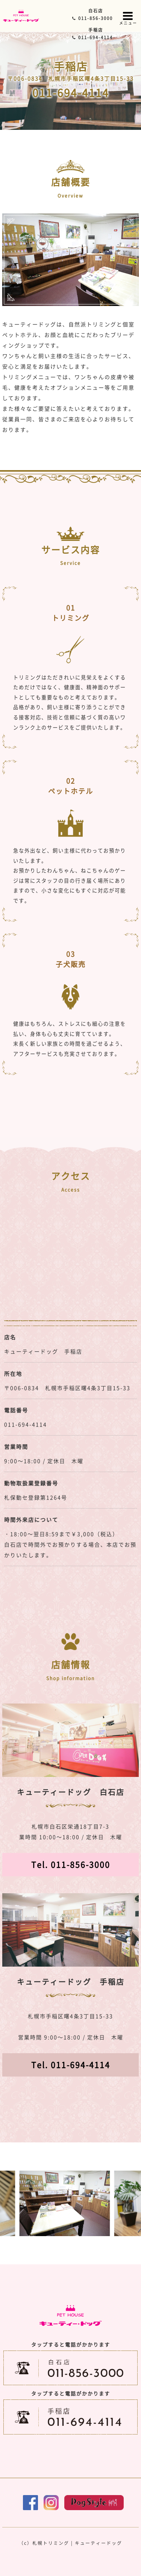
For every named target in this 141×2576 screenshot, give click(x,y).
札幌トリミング (50, 2542)
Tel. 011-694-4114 (70, 2065)
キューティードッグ (98, 2542)
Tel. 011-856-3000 (70, 1864)
